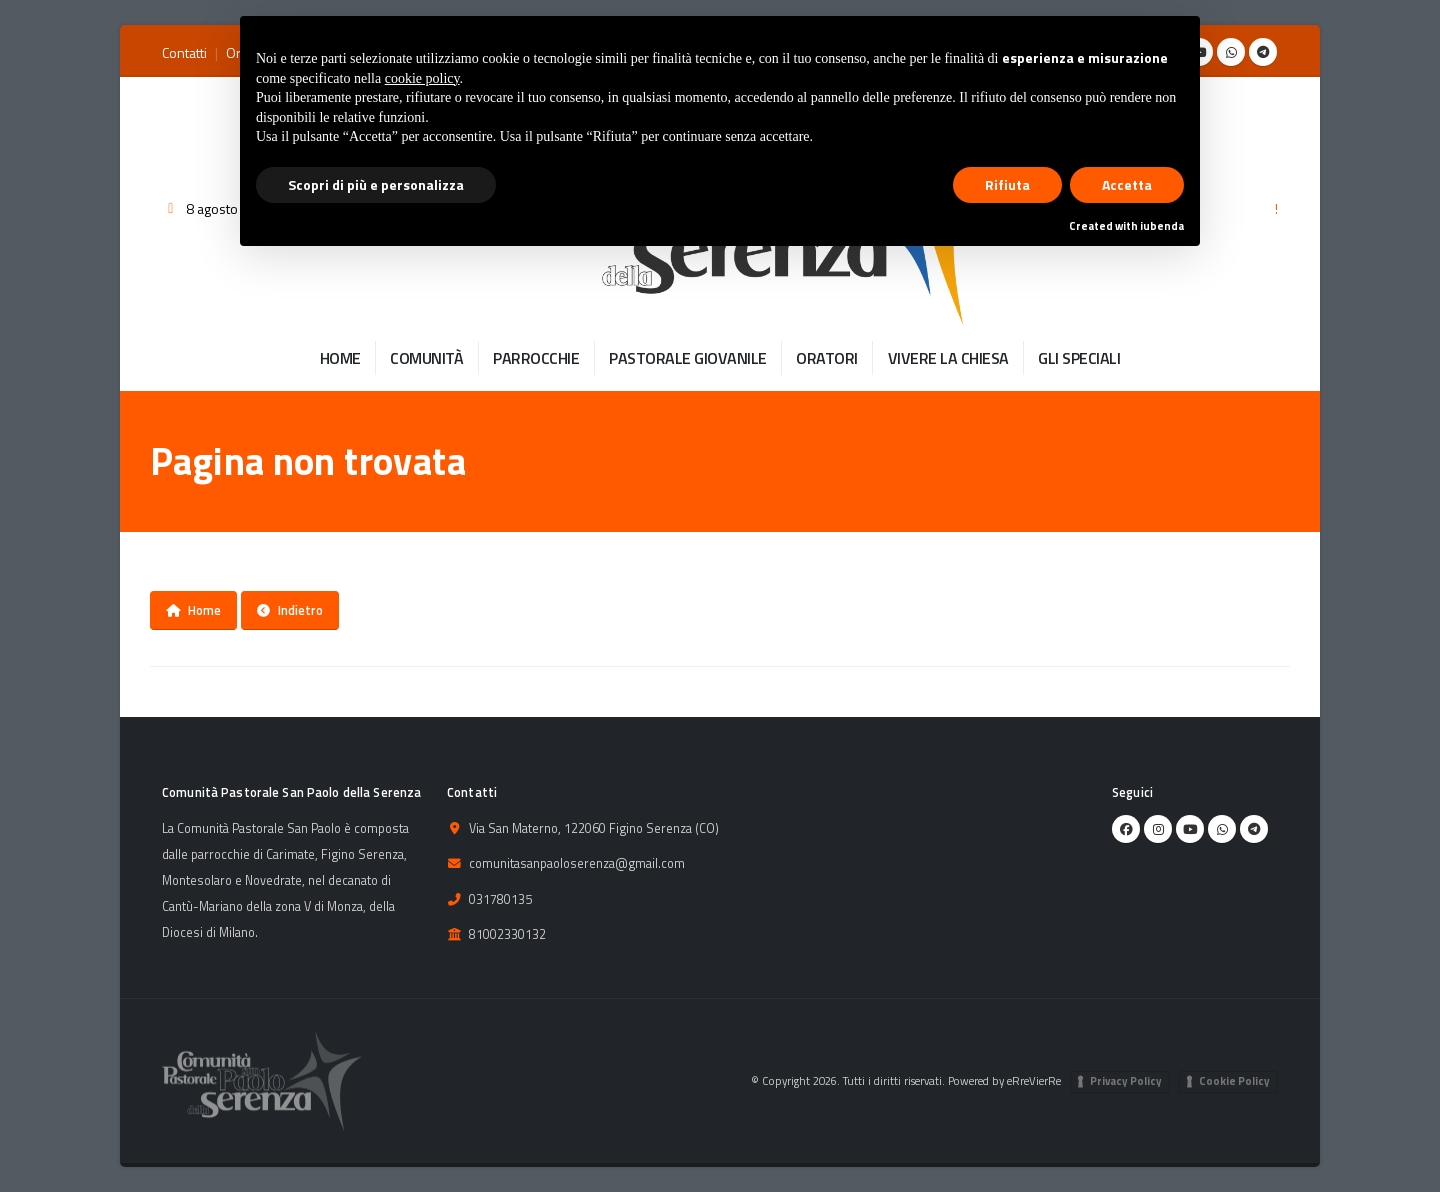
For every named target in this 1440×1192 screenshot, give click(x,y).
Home (193, 610)
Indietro (290, 610)
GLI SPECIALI (1079, 358)
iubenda (1162, 226)
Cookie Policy (1234, 1081)
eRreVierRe (1034, 1080)
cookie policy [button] (422, 78)
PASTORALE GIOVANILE (688, 358)
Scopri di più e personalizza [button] (376, 184)
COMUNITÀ (426, 358)
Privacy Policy (1126, 1081)
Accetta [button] (1127, 184)
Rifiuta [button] (1007, 184)
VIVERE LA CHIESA (948, 358)
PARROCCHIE (536, 358)
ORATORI (827, 358)
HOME (340, 358)
